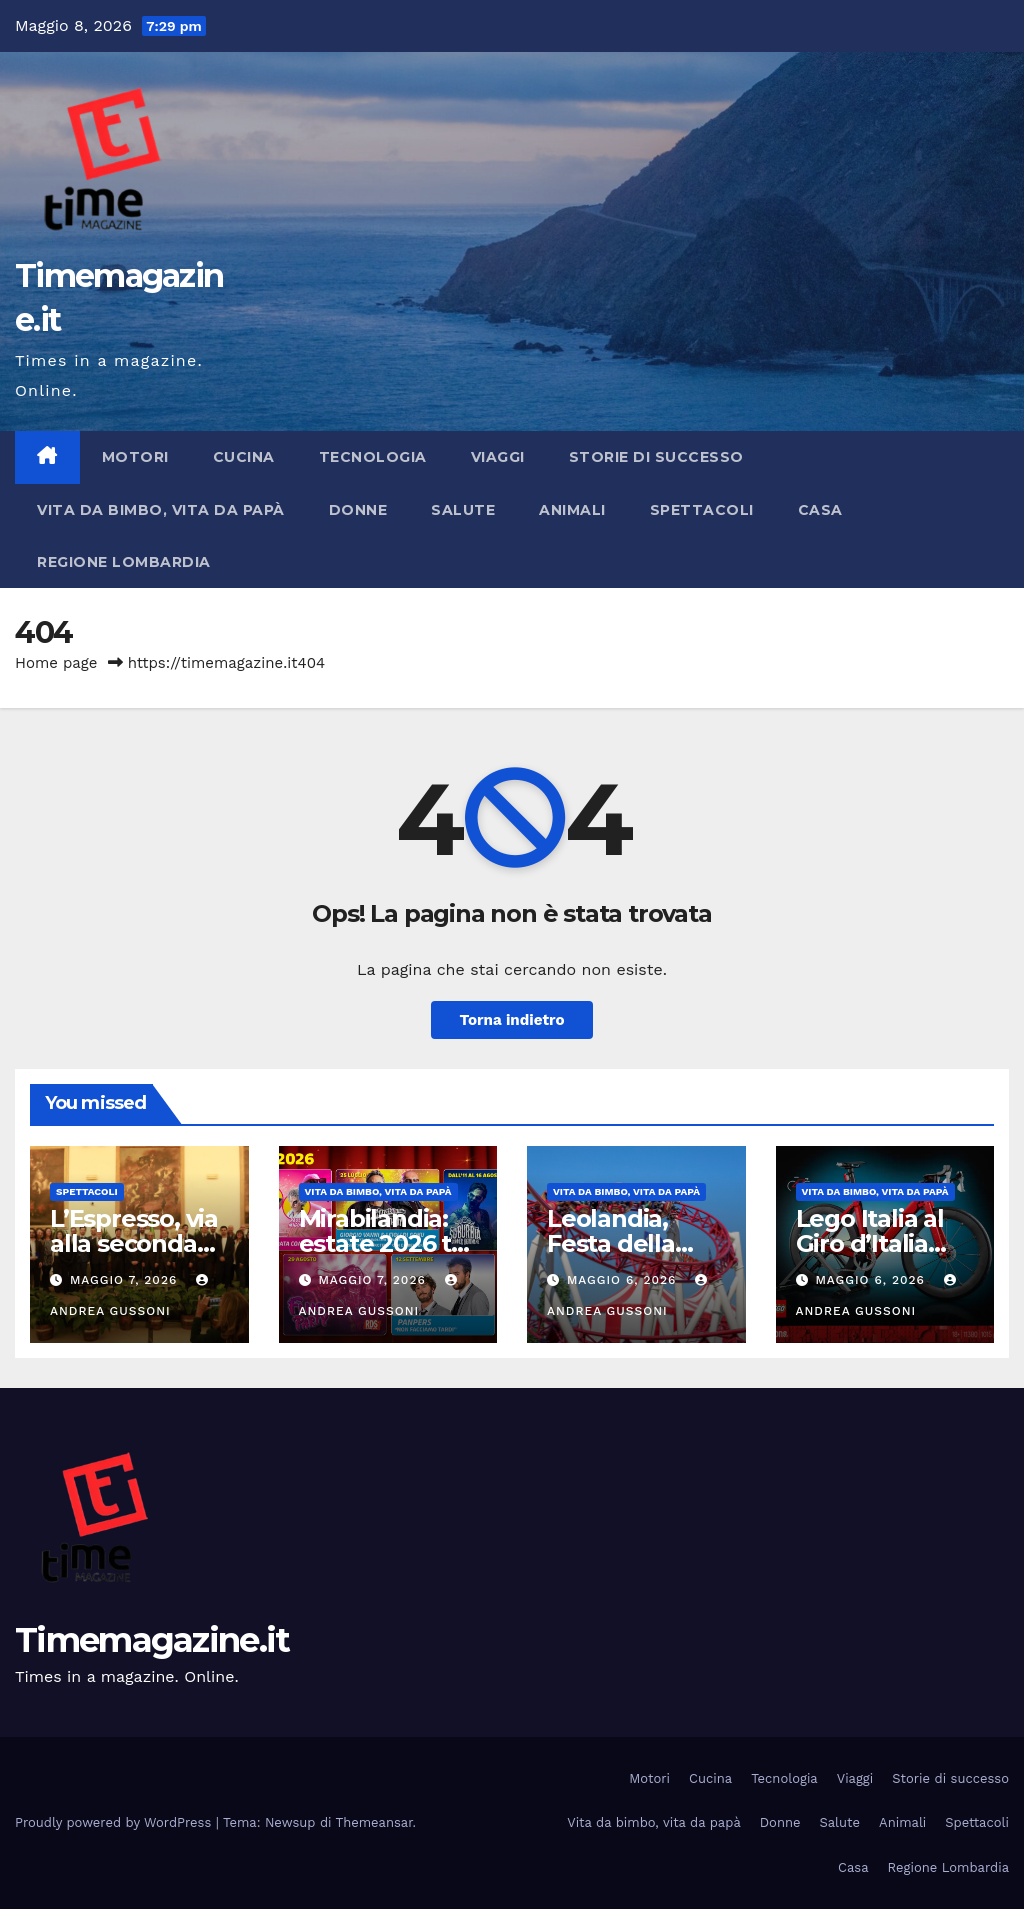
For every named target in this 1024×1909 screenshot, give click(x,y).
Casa (820, 510)
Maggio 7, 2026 (126, 1280)
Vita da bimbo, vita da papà (161, 510)
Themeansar (374, 1822)
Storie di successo (656, 457)
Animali (572, 510)
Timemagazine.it (152, 1640)
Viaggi (498, 457)
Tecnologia (373, 457)
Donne (358, 510)
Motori (135, 457)
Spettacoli (702, 510)
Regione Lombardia (124, 562)
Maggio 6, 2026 (624, 1280)
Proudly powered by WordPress (115, 1822)
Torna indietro (511, 1020)
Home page (56, 663)
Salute (463, 510)
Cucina (244, 457)
